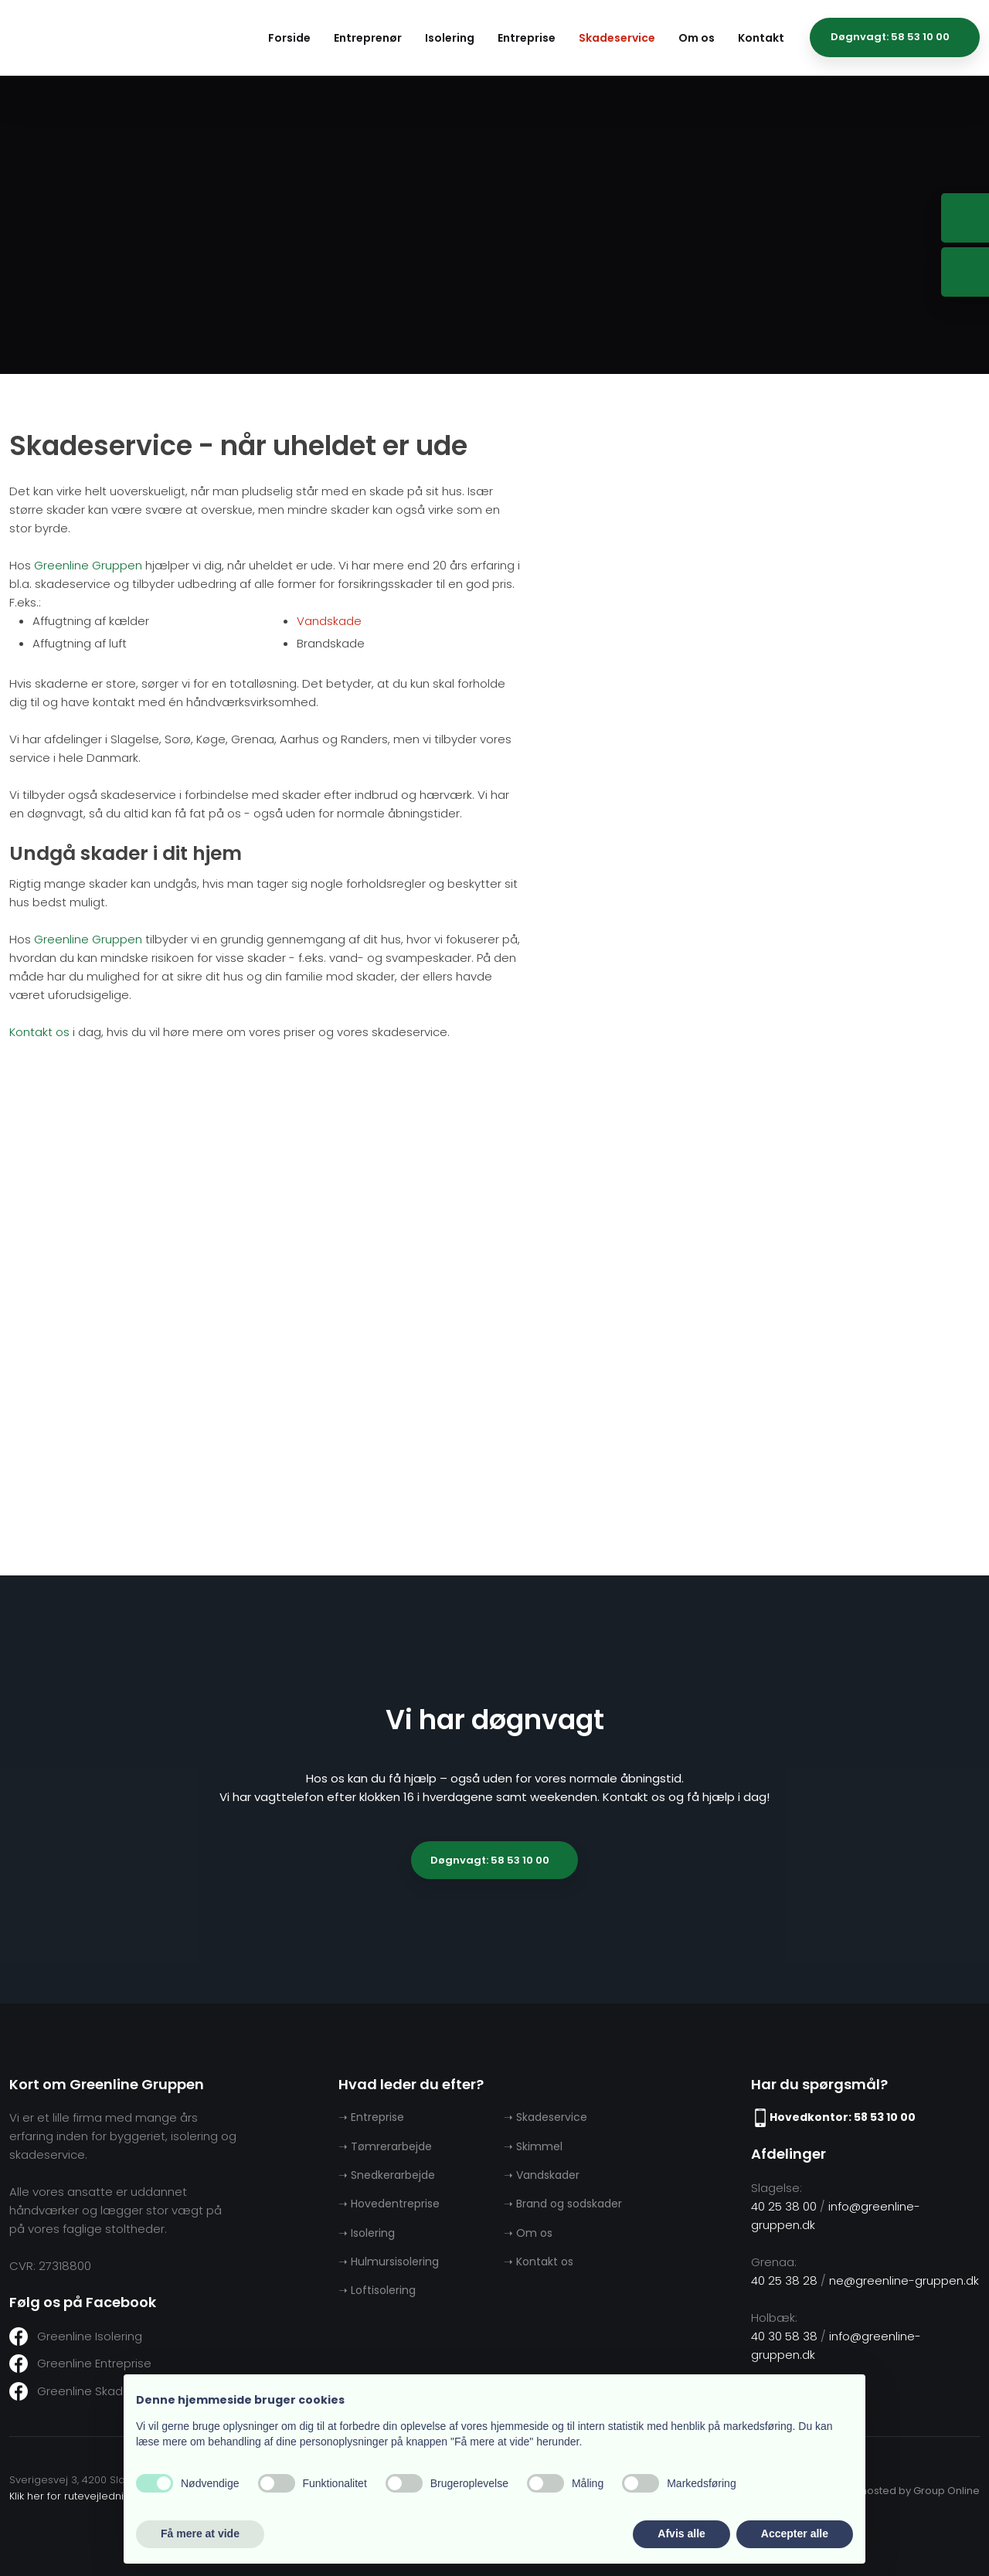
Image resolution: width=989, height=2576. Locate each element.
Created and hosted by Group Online (887, 2490)
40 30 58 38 (784, 2336)
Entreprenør (368, 38)
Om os (696, 38)
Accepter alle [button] (794, 2533)
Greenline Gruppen (88, 565)
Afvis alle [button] (681, 2533)
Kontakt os (39, 1032)
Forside (289, 38)
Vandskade (329, 621)
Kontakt (761, 38)
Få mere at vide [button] (200, 2533)
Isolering (449, 38)
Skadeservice (617, 38)
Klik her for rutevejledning (73, 2496)
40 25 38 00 (784, 2206)
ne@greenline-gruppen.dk (904, 2280)
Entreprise (527, 38)
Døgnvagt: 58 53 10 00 (489, 1860)
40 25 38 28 (784, 2280)
